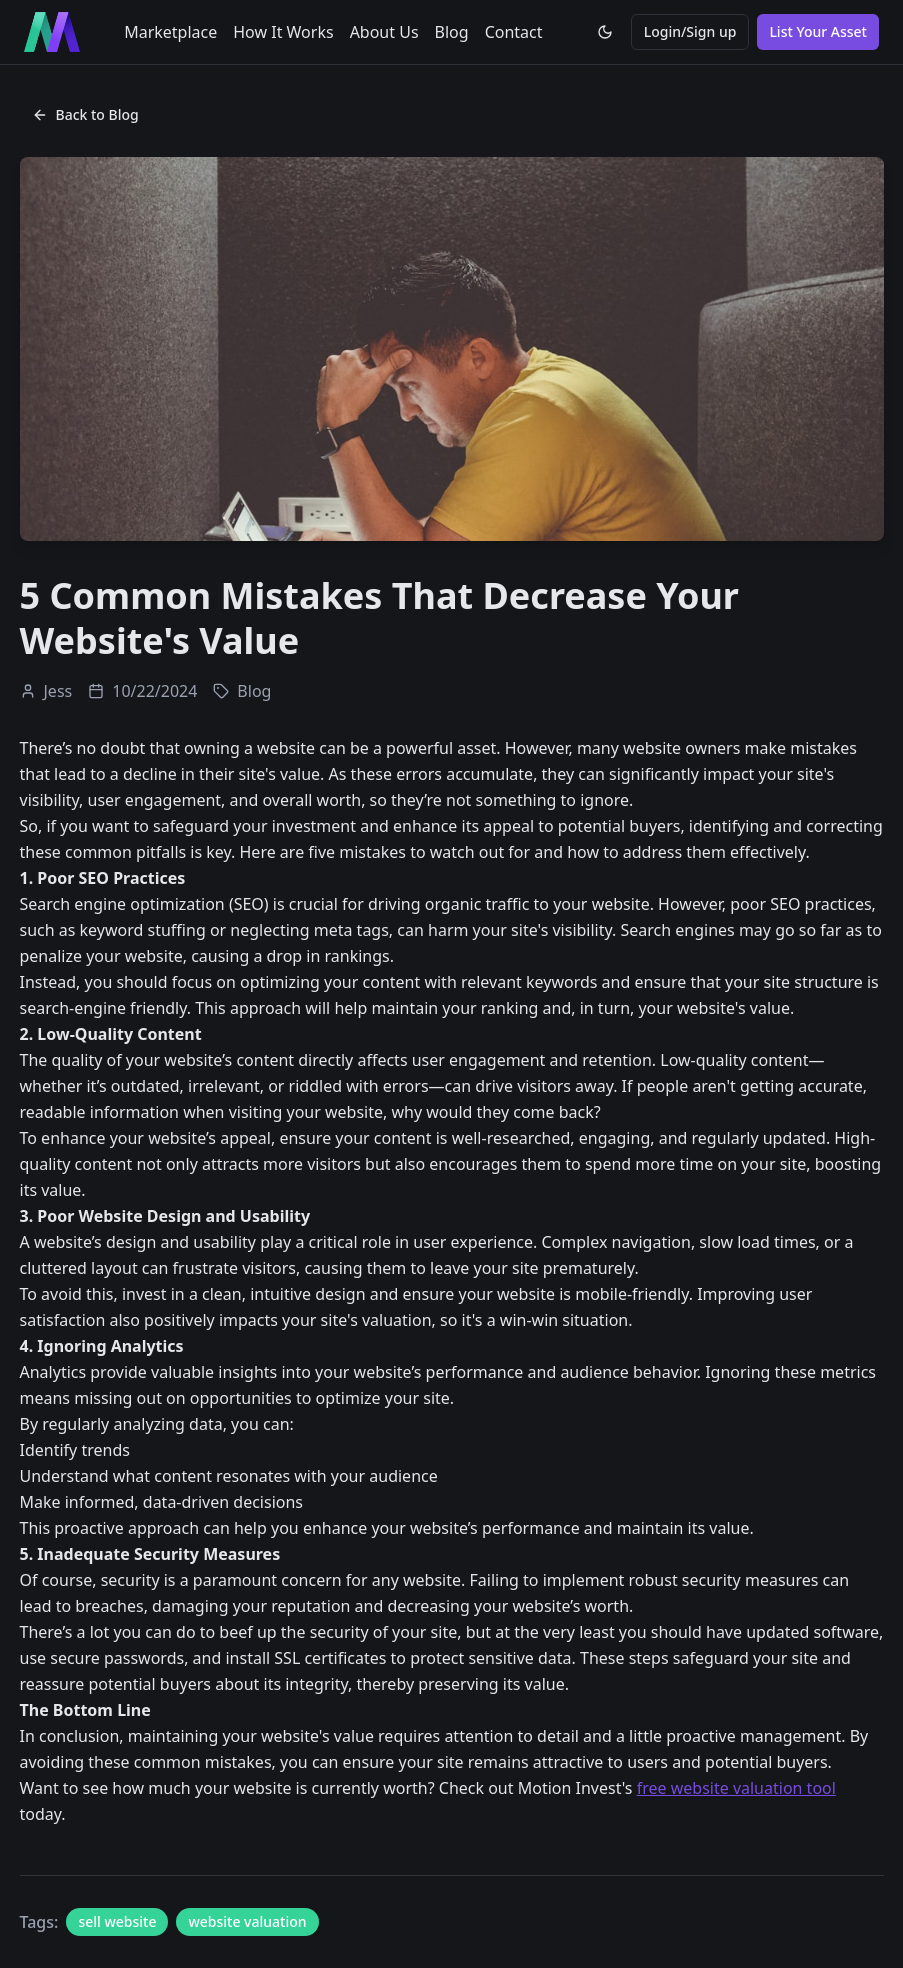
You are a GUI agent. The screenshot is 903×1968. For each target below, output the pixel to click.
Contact (514, 32)
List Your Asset (818, 31)
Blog (452, 32)
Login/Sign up (690, 31)
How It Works (283, 32)
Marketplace (170, 32)
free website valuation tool (736, 1788)
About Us (384, 32)
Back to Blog (85, 114)
